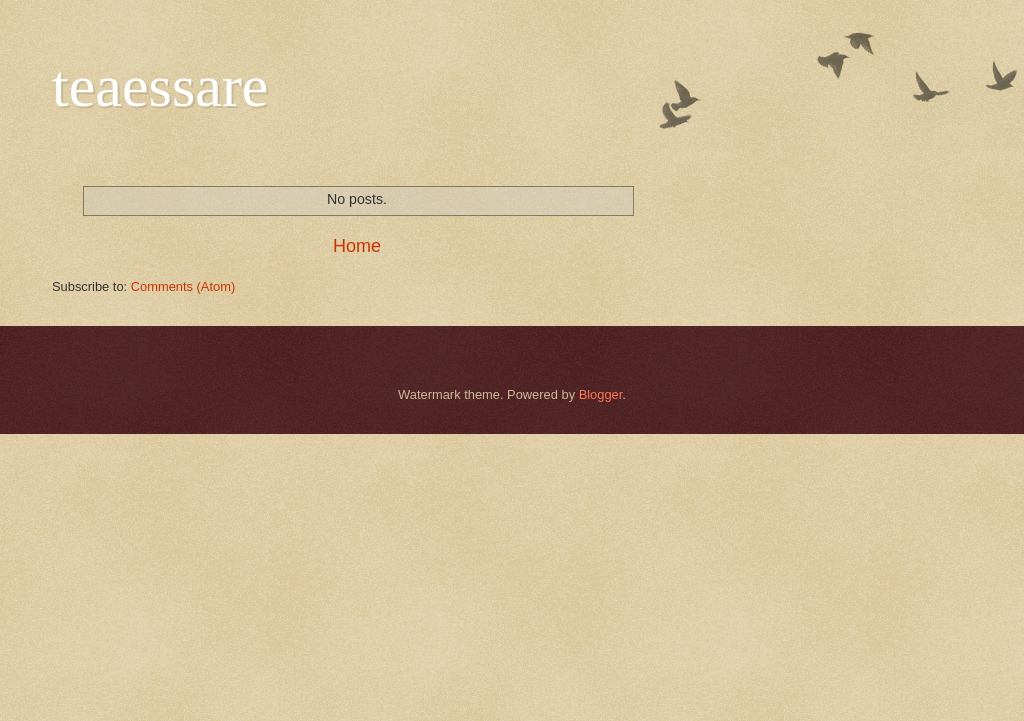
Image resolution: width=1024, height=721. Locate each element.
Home (357, 246)
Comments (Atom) (183, 286)
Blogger (601, 394)
